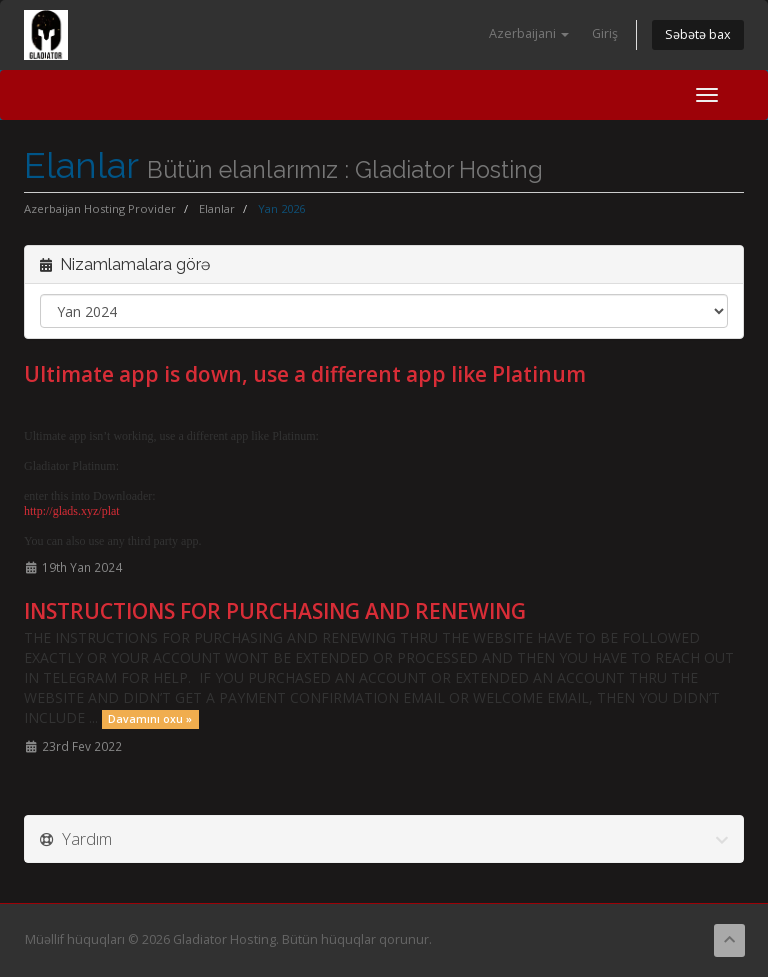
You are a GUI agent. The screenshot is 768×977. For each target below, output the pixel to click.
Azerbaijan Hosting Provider (100, 208)
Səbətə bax (698, 34)
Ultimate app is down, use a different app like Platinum (305, 374)
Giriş (605, 33)
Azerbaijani (529, 33)
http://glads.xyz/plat (72, 511)
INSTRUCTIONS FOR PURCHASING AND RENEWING (275, 611)
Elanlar (217, 208)
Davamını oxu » (150, 719)
